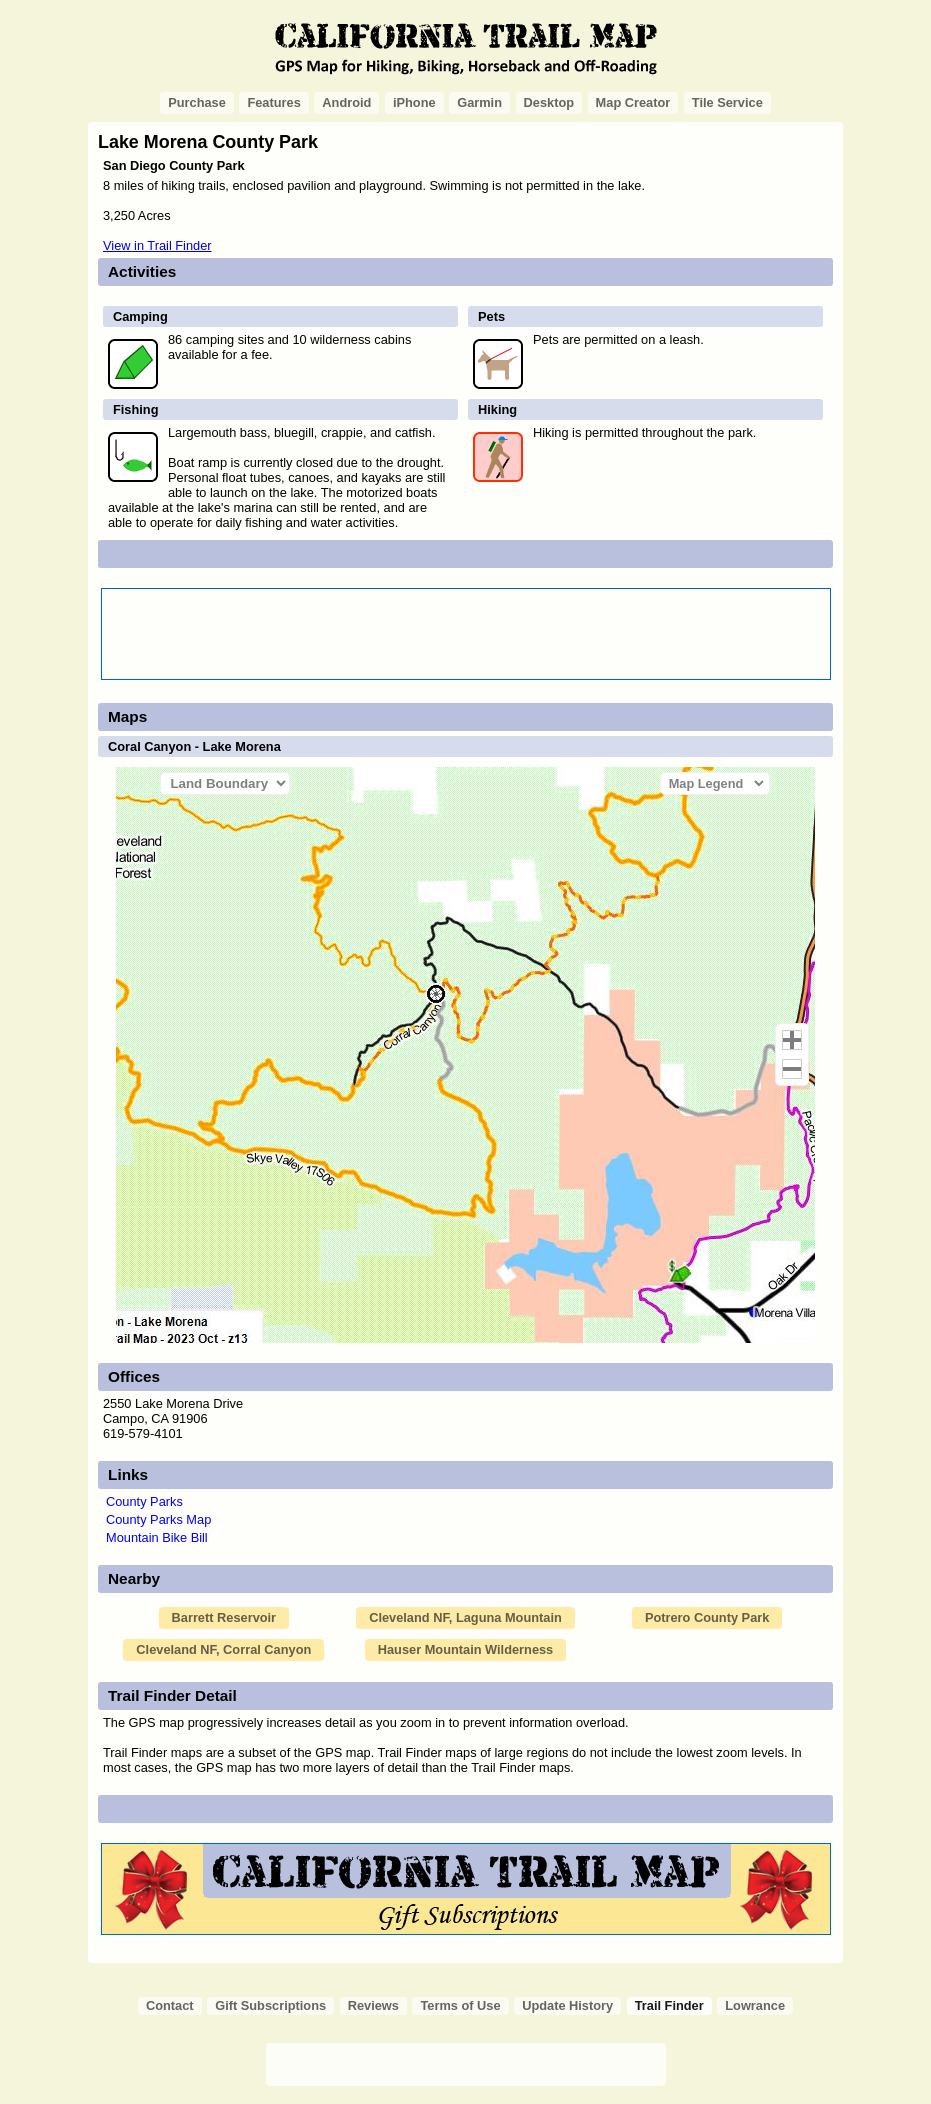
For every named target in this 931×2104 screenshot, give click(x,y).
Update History (567, 2005)
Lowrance (755, 2005)
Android (346, 102)
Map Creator (633, 102)
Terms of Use (460, 2005)
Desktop (549, 102)
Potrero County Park (707, 1617)
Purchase (197, 102)
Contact (170, 2005)
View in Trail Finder (157, 245)
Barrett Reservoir (224, 1617)
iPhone (414, 102)
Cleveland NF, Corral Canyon (223, 1649)
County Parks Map (158, 1519)
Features (273, 102)
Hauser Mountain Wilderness (466, 1649)
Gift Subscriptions (270, 2005)
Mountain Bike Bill (157, 1537)
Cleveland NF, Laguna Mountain (465, 1617)
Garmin (479, 102)
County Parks (144, 1501)
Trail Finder (669, 2005)
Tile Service (727, 102)
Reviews (373, 2005)
